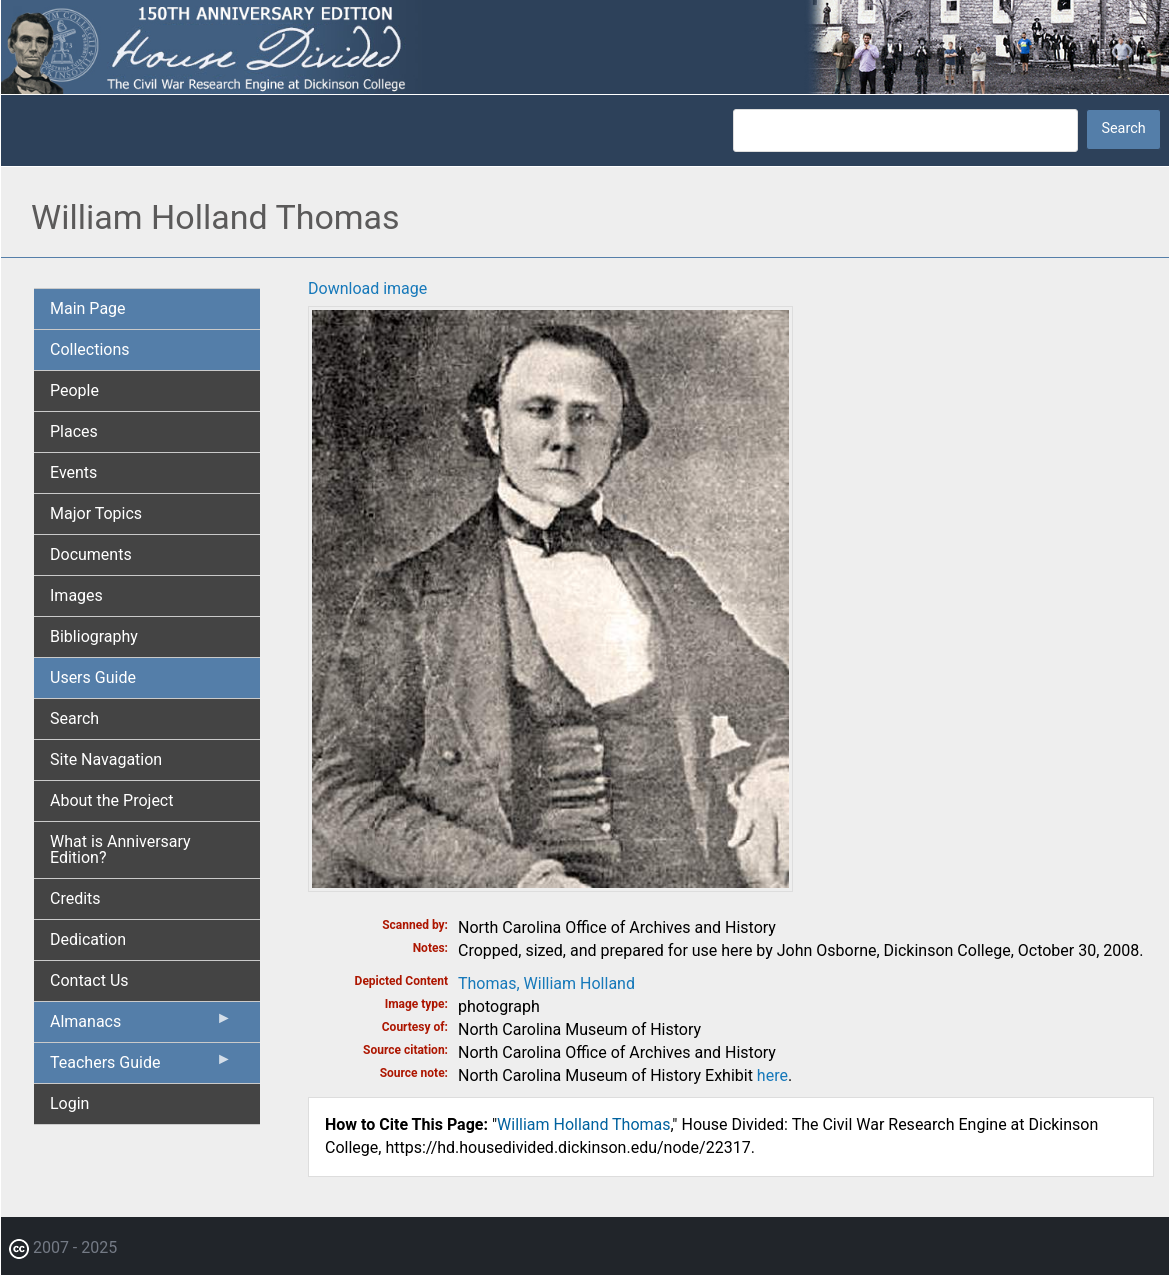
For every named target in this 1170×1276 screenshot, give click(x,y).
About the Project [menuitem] (111, 800)
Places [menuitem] (74, 431)
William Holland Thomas (583, 1124)
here (772, 1075)
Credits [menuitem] (75, 898)
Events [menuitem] (73, 472)
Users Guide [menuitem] (93, 677)
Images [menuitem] (76, 595)
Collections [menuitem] (90, 349)
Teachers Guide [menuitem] (141, 1067)
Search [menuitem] (74, 718)
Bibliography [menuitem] (94, 636)
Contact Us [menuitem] (89, 980)
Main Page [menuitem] (88, 308)
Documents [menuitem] (91, 554)
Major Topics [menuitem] (96, 513)
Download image (367, 288)
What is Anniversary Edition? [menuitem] (120, 849)
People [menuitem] (74, 390)
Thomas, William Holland (546, 983)
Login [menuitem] (69, 1103)
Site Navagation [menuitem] (106, 759)
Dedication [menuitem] (88, 939)
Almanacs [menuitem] (141, 1026)
